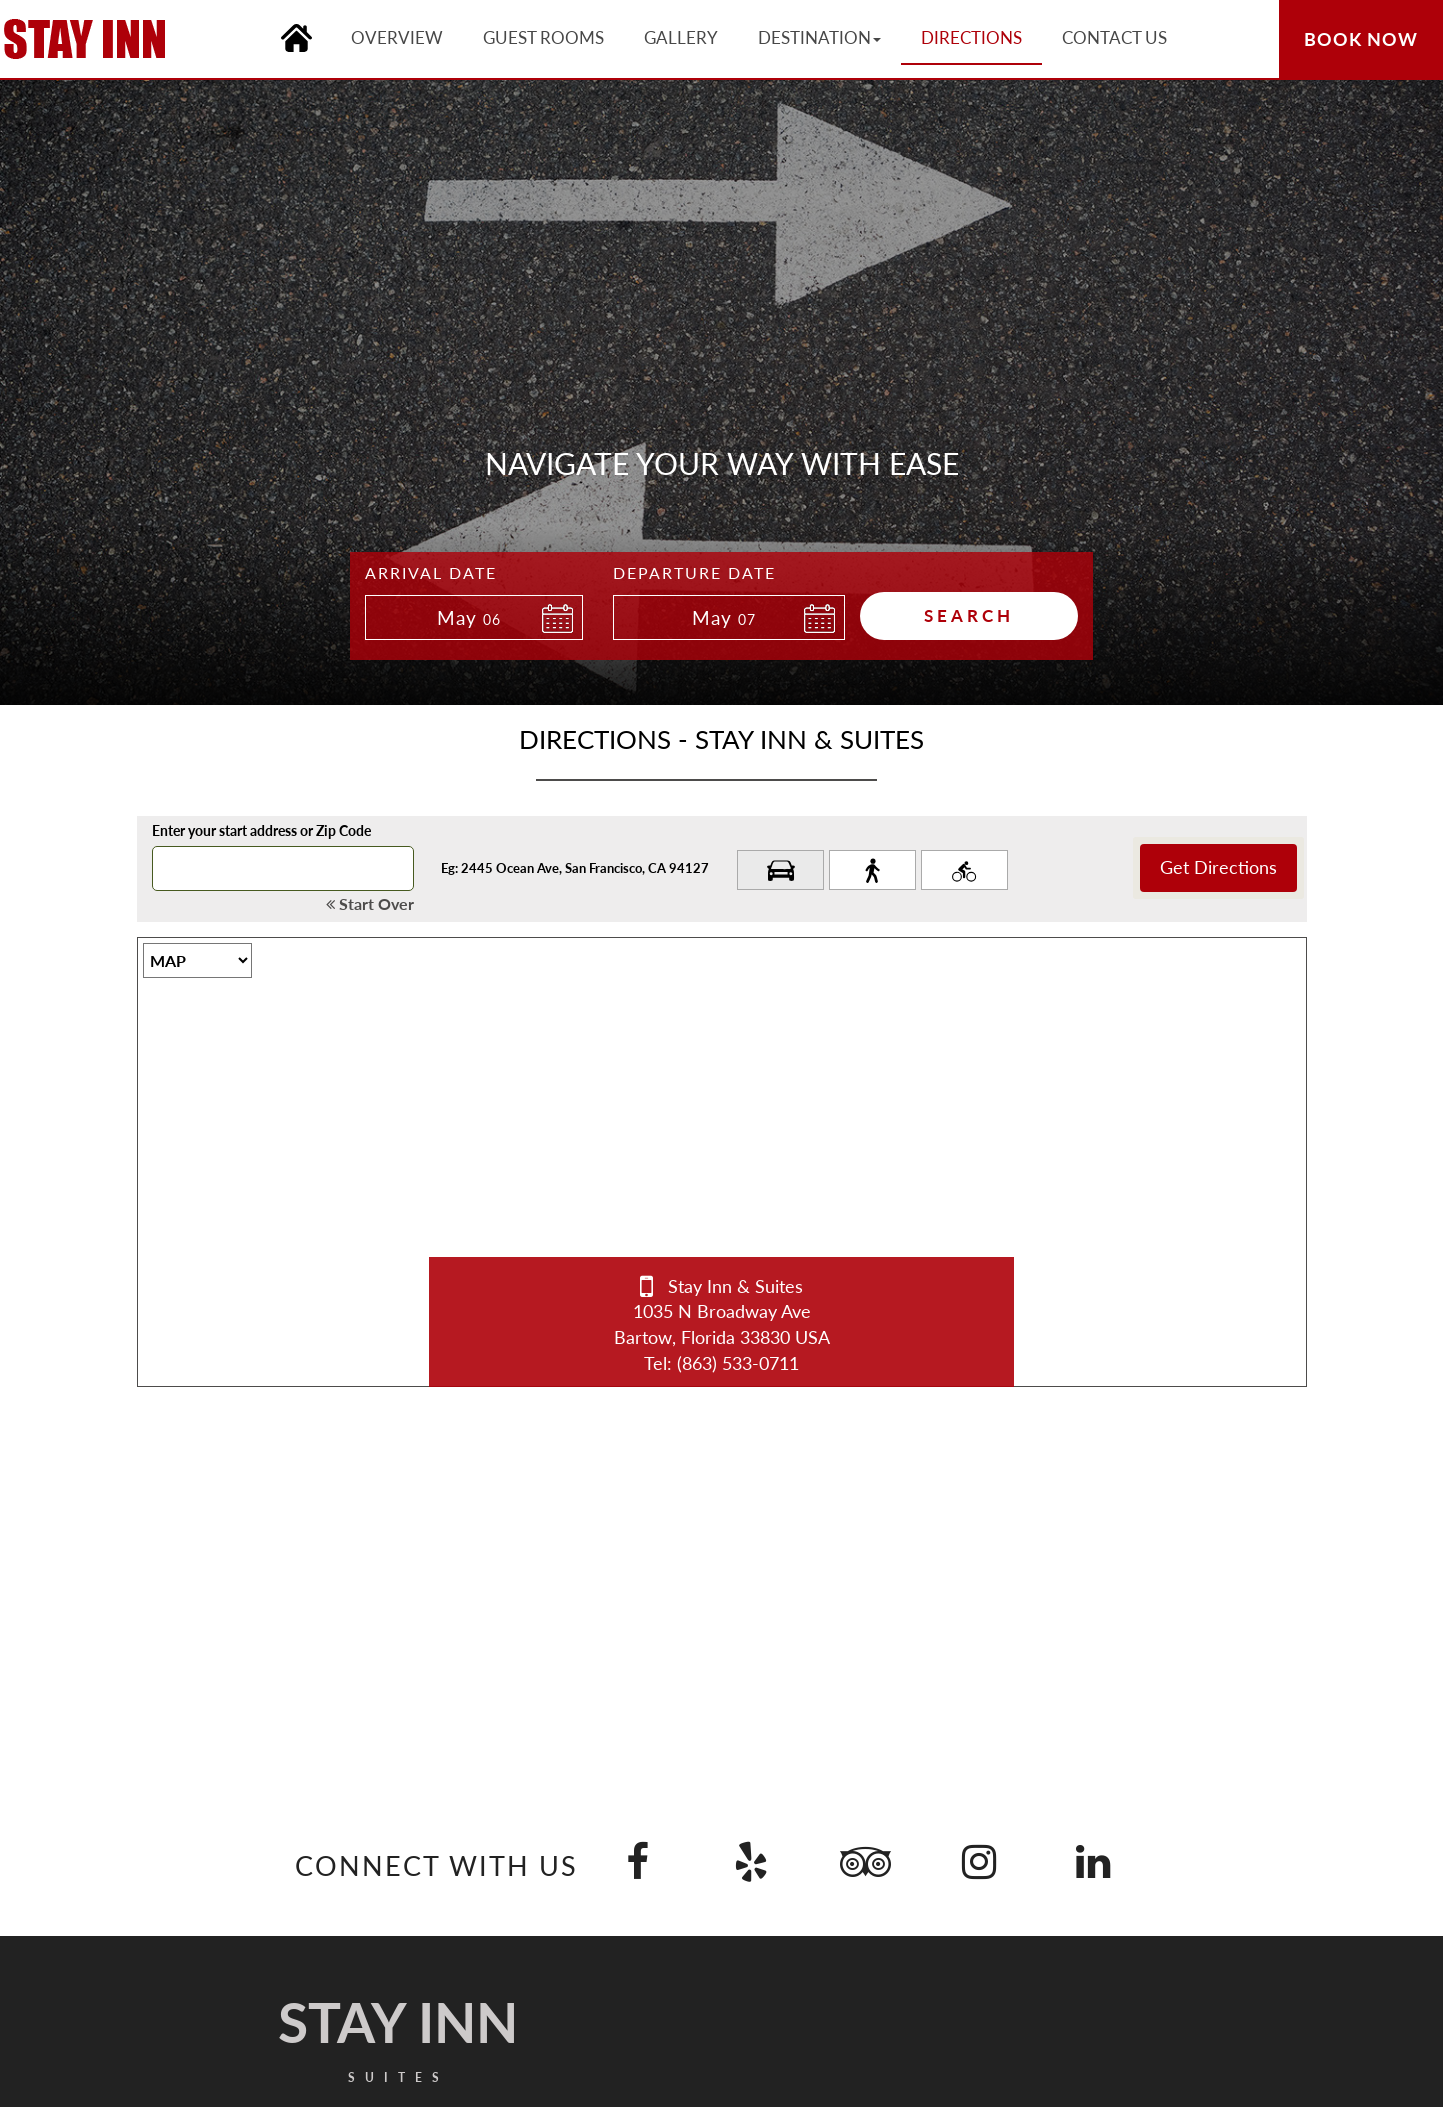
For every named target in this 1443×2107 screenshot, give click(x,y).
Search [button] (969, 615)
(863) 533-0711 (738, 1363)
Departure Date (694, 572)
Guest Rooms (543, 37)
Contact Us (1114, 37)
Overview (397, 37)
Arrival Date (431, 572)
